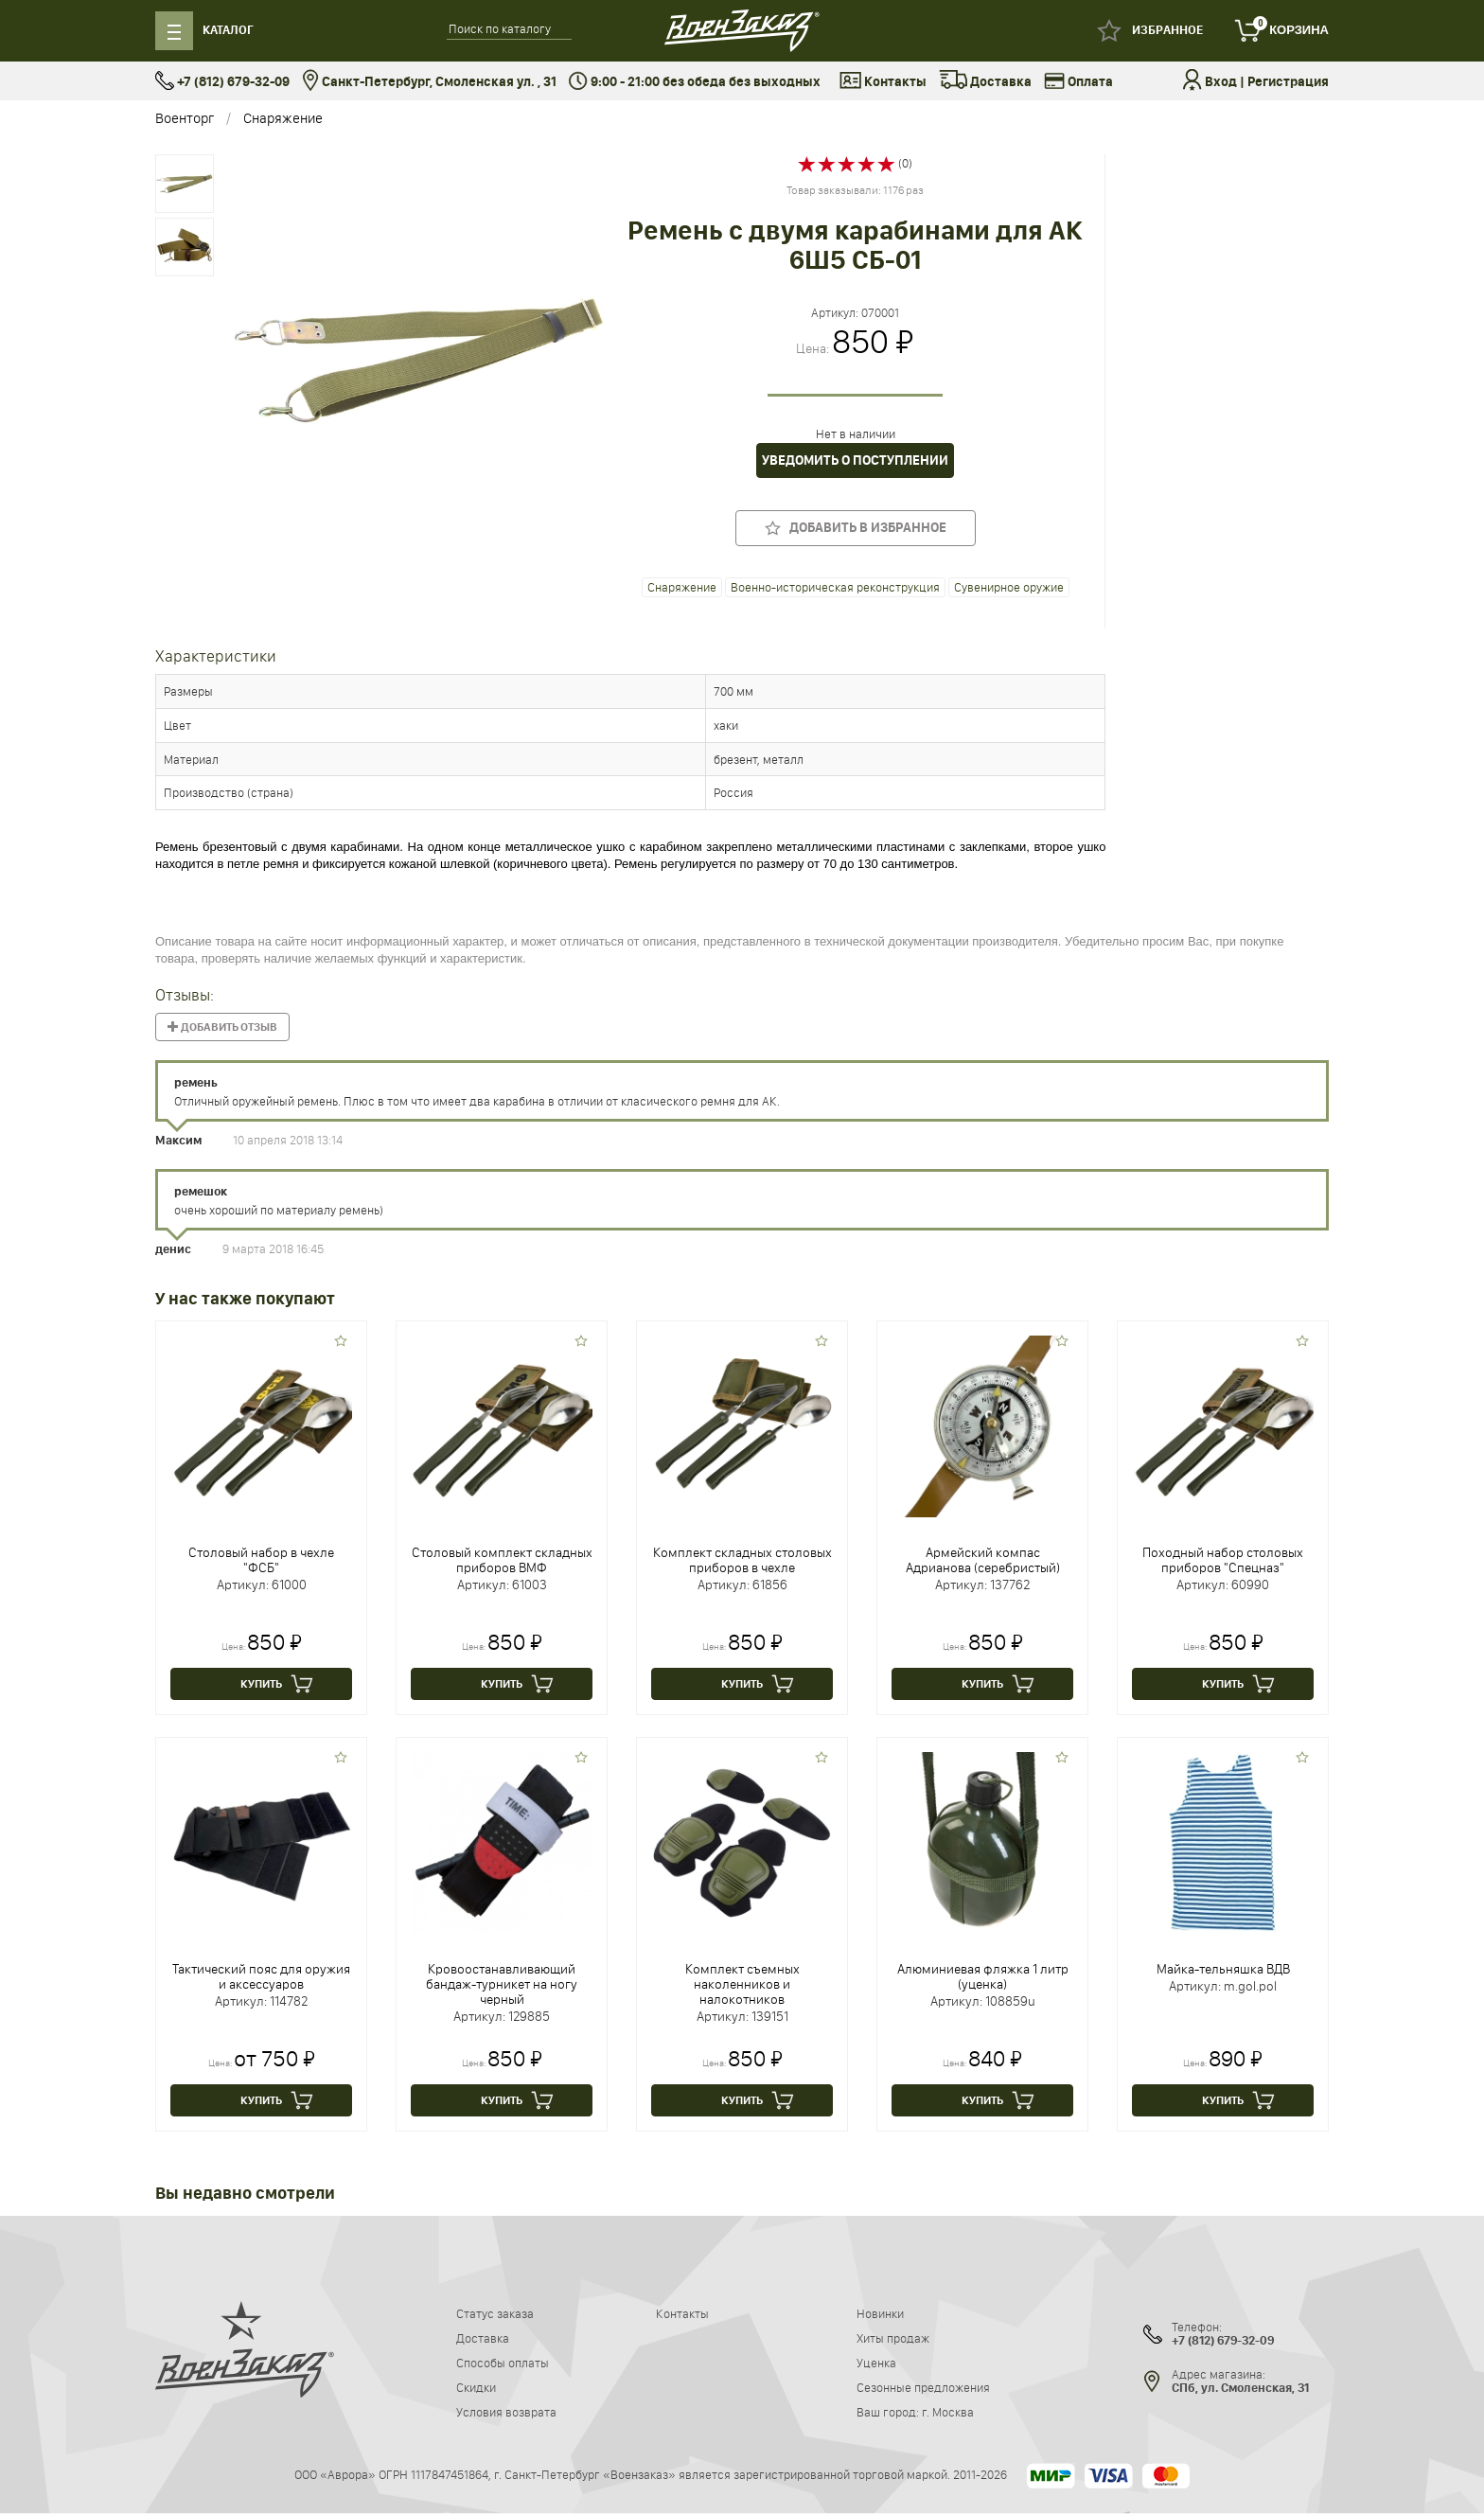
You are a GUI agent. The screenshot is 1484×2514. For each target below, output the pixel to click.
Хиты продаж (893, 2338)
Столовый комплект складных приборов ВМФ (502, 1560)
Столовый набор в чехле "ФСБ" (261, 1560)
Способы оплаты (502, 2362)
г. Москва (948, 2411)
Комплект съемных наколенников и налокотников (742, 1984)
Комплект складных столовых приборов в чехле (742, 1560)
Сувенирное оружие (1009, 586)
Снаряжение (283, 118)
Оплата (1078, 82)
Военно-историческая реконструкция (835, 586)
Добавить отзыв (222, 1027)
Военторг (184, 118)
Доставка (985, 82)
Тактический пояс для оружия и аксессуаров (261, 1976)
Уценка (876, 2362)
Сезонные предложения (923, 2387)
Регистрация (1288, 82)
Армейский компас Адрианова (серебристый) (983, 1560)
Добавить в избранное (855, 528)
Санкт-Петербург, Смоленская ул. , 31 (429, 82)
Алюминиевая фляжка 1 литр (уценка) (983, 1976)
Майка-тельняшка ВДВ (1223, 1968)
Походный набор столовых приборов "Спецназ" (1222, 1560)
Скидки (476, 2387)
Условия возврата (506, 2411)
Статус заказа (495, 2313)
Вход (1221, 82)
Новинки (880, 2313)
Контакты (883, 82)
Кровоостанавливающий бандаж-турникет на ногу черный (501, 1984)
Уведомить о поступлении (855, 460)
